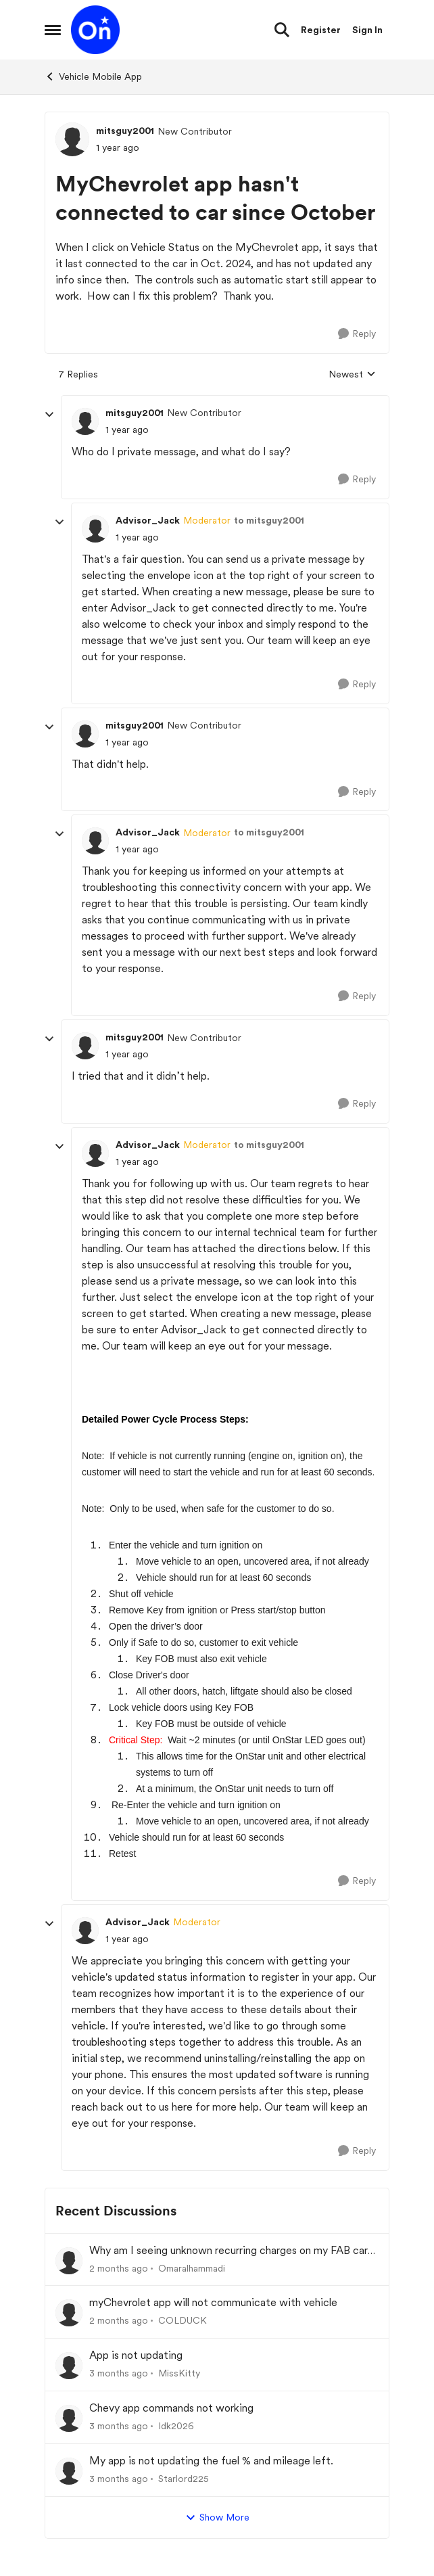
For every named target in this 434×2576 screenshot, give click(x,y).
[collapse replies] (49, 415)
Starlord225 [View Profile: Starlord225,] (183, 2478)
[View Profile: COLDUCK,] (68, 2312)
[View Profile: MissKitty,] (68, 2365)
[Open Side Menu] (53, 30)
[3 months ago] (118, 2373)
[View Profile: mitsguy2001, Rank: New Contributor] (72, 139)
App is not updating (136, 2355)
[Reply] (357, 334)
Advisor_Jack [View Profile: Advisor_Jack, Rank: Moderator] (148, 520)
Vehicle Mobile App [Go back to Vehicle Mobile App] (93, 76)
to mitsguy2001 (269, 520)
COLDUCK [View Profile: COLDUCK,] (182, 2320)
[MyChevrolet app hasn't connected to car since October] (127, 430)
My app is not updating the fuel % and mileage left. (211, 2460)
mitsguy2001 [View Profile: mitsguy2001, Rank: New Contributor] (125, 130)
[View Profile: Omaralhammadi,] (68, 2260)
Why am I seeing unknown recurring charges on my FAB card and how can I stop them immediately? (231, 2251)
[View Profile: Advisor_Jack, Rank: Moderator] (95, 529)
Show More (217, 2518)
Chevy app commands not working (171, 2407)
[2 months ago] (118, 2268)
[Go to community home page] (95, 29)
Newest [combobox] (352, 375)
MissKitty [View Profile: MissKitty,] (179, 2373)
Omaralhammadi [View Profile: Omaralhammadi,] (191, 2267)
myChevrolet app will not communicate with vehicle (213, 2302)
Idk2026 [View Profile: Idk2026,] (176, 2425)
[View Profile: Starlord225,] (68, 2471)
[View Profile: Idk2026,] (68, 2418)
